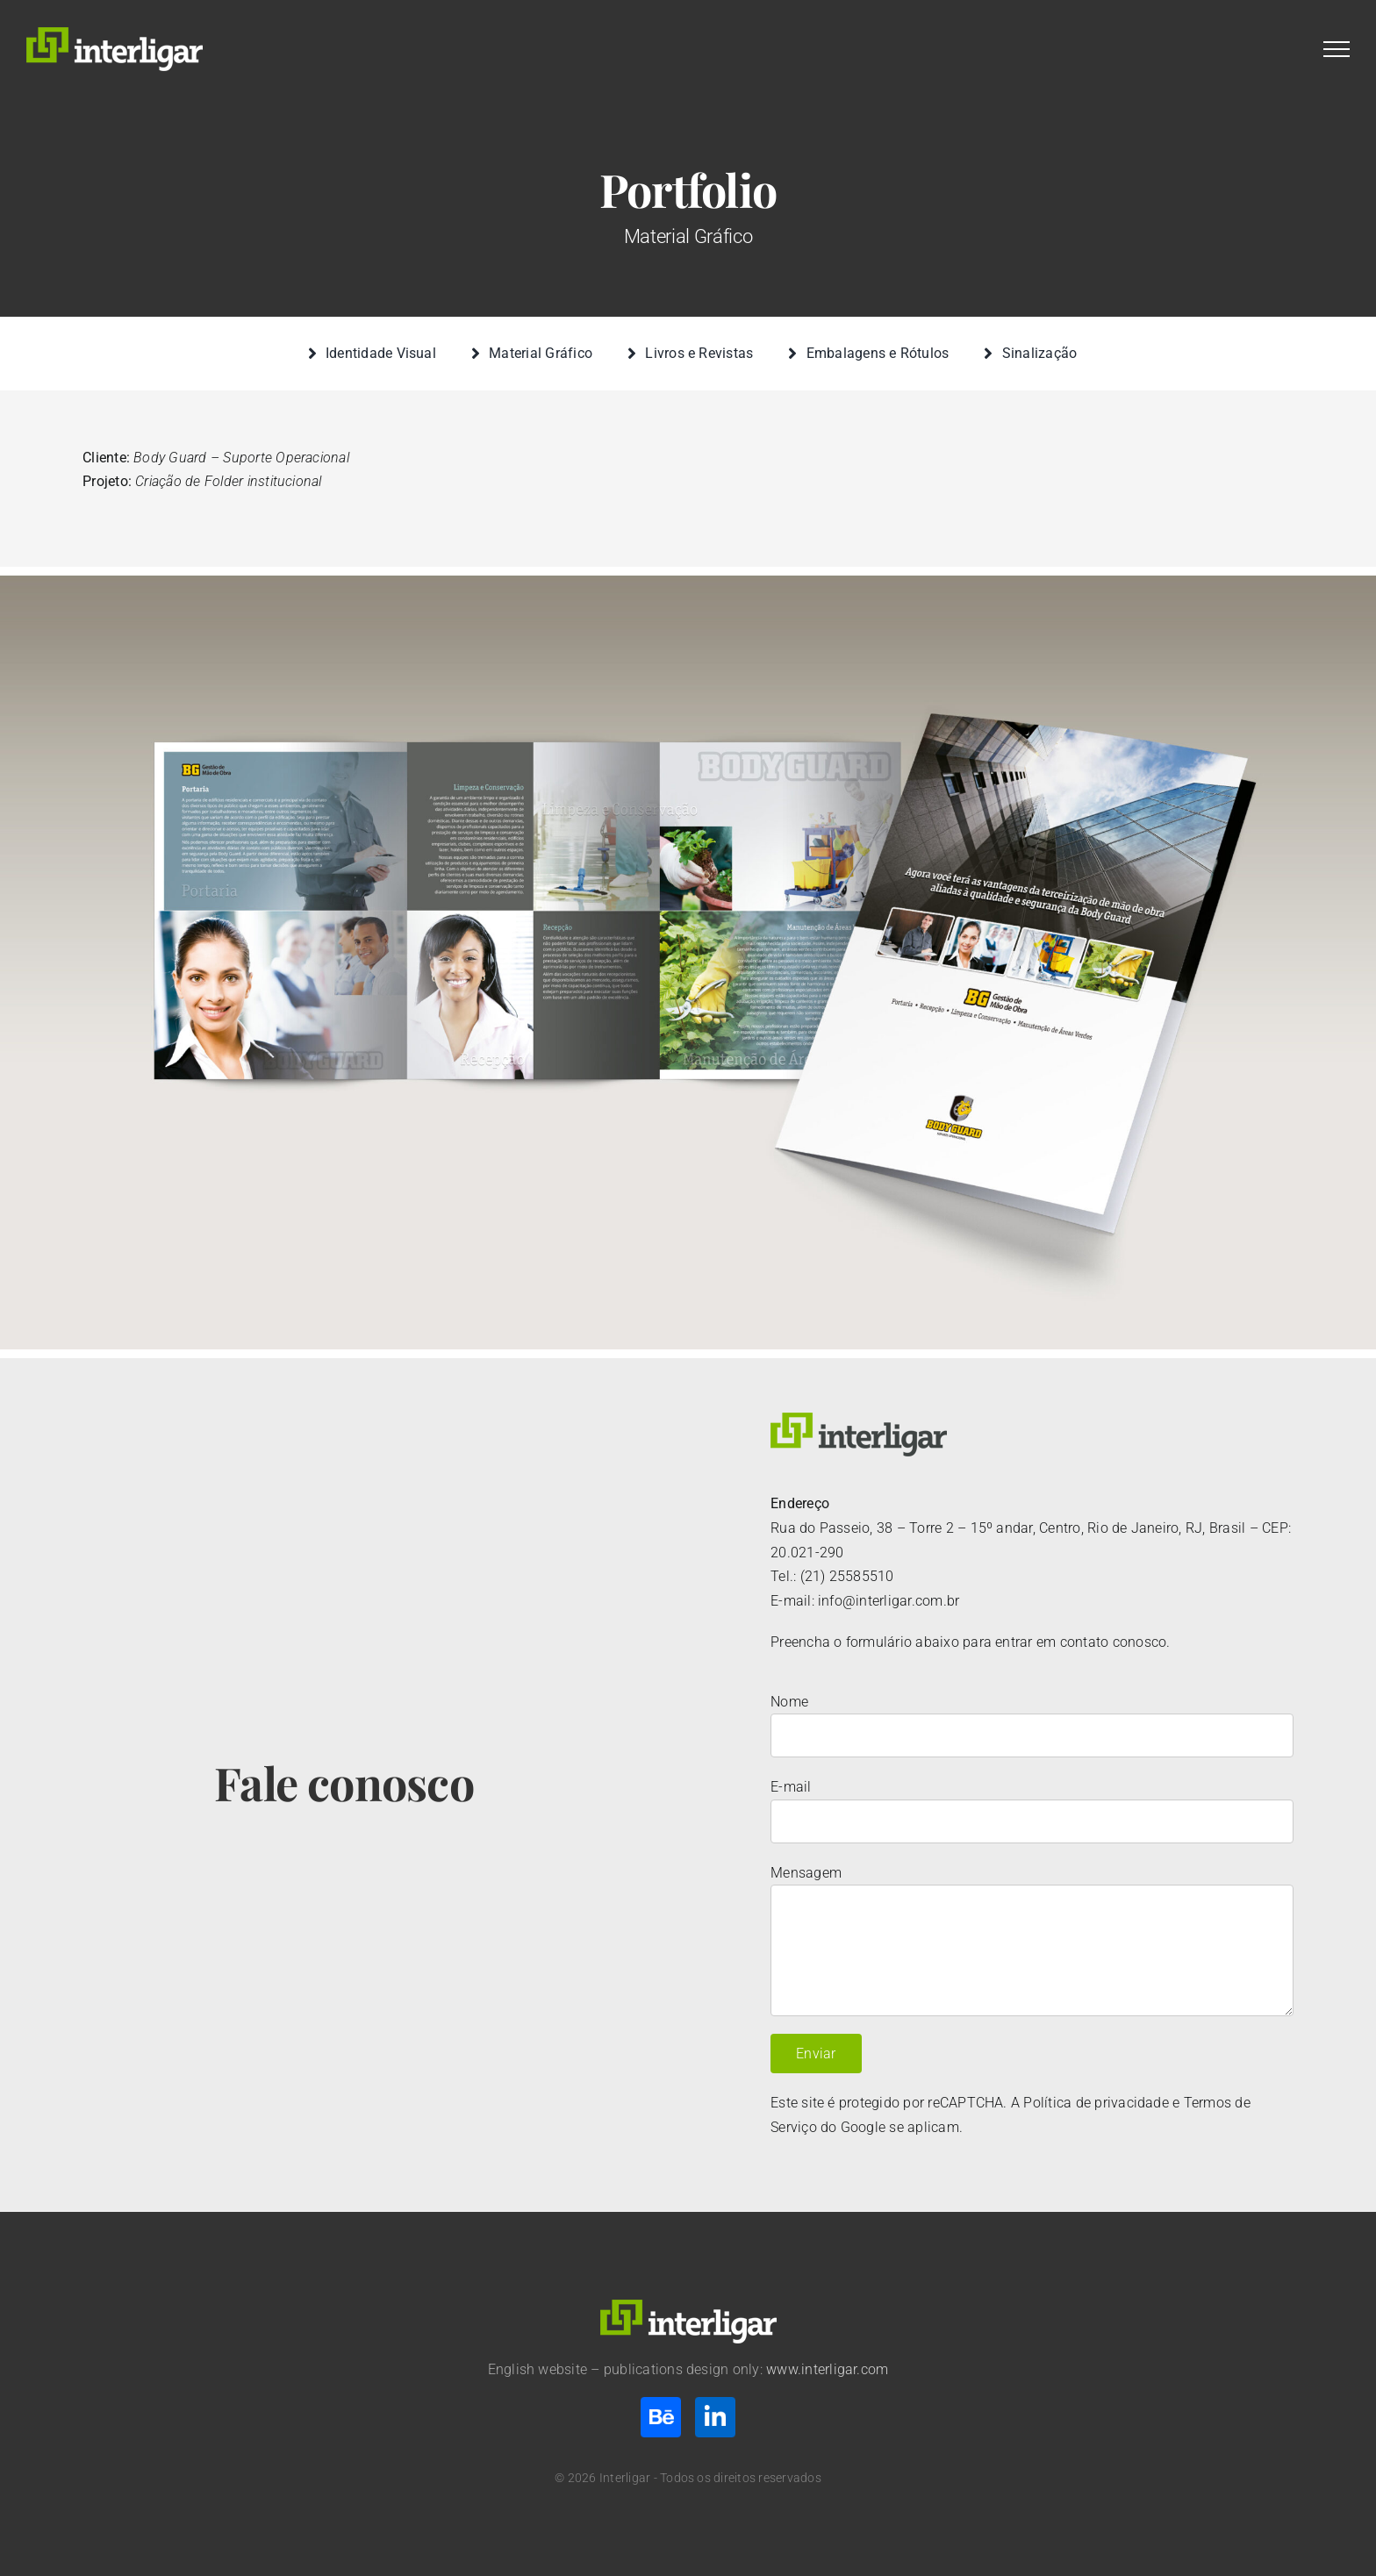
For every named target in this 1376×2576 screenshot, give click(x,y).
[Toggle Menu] (1336, 49)
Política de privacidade (1096, 2102)
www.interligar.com (827, 2369)
